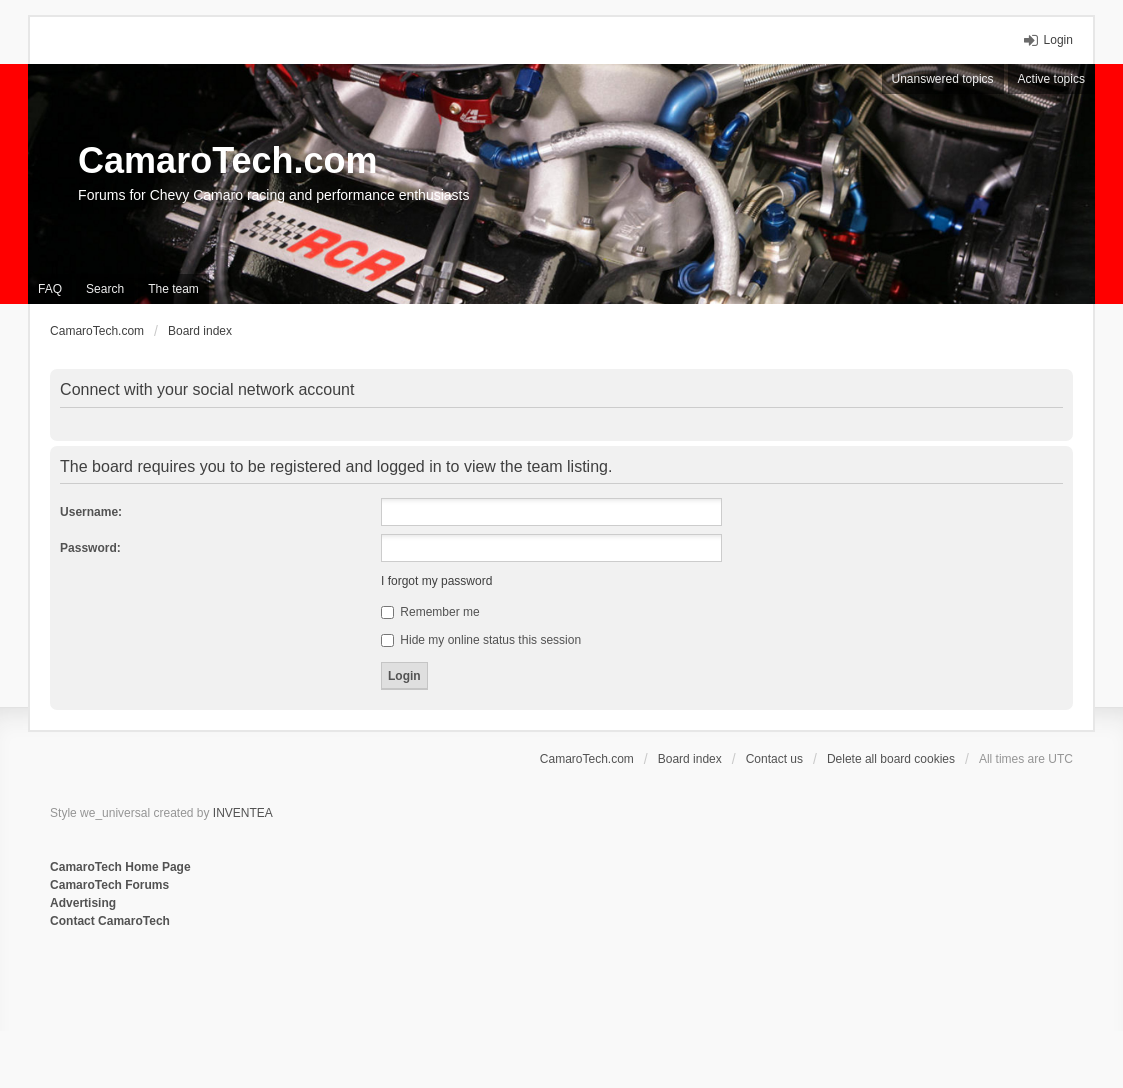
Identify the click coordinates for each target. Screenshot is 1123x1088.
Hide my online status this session (481, 640)
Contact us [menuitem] (774, 759)
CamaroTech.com (227, 160)
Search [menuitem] (105, 289)
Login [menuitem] (1058, 40)
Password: (90, 548)
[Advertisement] (294, 996)
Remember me (430, 612)
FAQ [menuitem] (50, 289)
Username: (91, 512)
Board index (690, 759)
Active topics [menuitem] (1051, 79)
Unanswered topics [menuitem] (943, 79)
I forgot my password (436, 581)
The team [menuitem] (173, 289)
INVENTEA (243, 813)
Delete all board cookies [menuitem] (891, 759)
